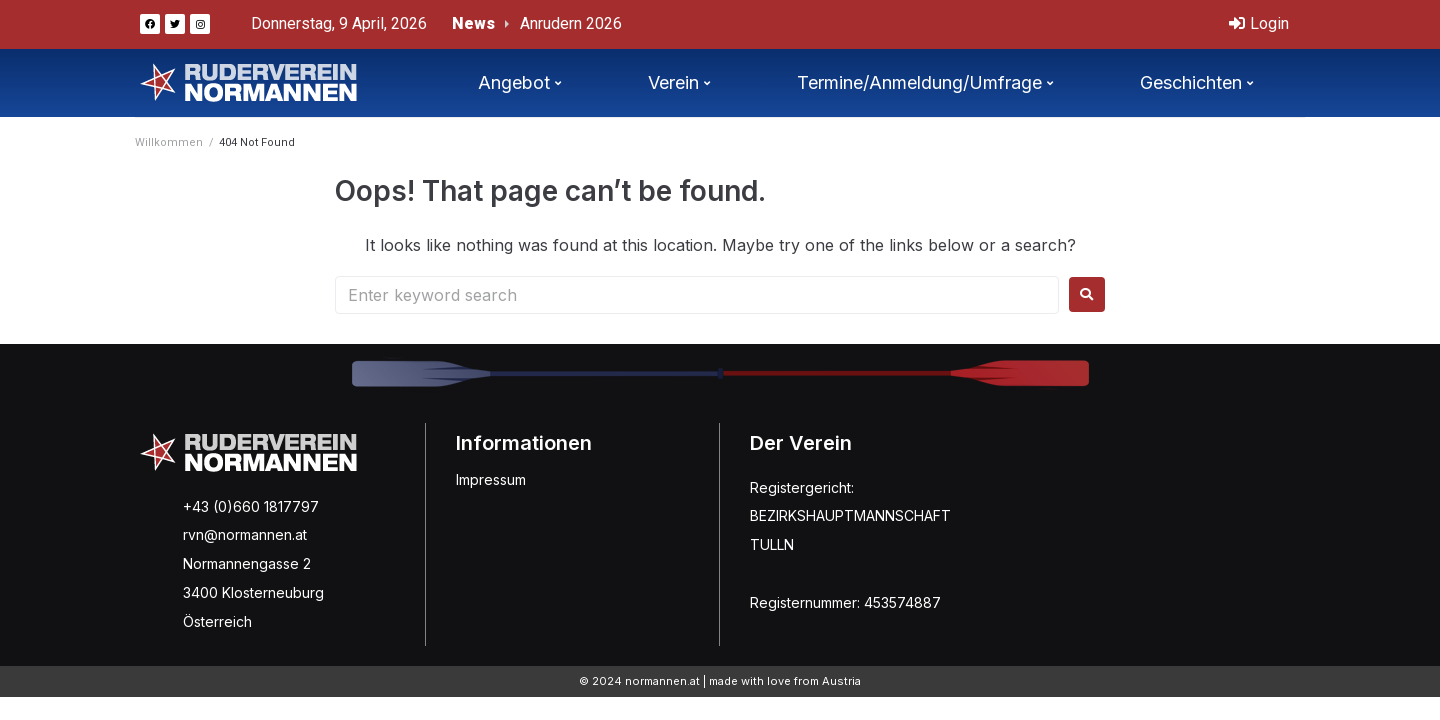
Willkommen (169, 142)
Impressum (491, 479)
